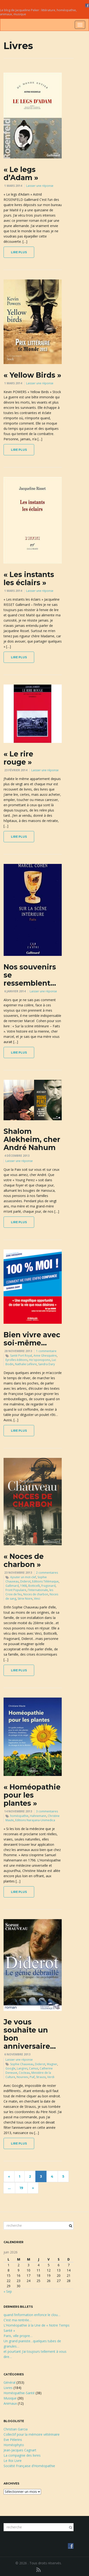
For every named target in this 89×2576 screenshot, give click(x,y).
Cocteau (24, 2073)
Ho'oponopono (39, 1360)
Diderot (25, 1581)
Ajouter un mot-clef (23, 1577)
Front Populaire (15, 1590)
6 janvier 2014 (15, 991)
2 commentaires (47, 1573)
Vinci (37, 1599)
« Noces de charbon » (24, 1560)
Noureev (22, 2077)
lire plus (19, 252)
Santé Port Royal (21, 1356)
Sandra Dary (46, 1364)
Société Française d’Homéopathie (29, 2466)
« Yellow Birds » (32, 375)
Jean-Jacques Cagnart (20, 2450)
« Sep (8, 2291)
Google (10, 2068)
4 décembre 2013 (16, 1156)
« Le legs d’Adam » (21, 173)
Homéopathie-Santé (19, 2393)
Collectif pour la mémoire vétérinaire (32, 2434)
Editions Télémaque (45, 1581)
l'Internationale (38, 1590)
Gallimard (12, 1586)
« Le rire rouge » (18, 758)
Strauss (41, 2077)
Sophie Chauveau (21, 2064)
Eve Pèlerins (13, 2439)
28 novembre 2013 (18, 1351)
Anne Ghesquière (45, 1356)
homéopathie (19, 1816)
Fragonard (48, 1586)
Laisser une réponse (39, 186)
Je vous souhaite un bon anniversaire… (30, 2034)
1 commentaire (46, 1351)
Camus (33, 2068)
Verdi (50, 2077)
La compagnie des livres (22, 2455)
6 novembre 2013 (17, 2054)
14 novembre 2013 (18, 1811)
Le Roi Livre (13, 2460)
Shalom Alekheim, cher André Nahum (32, 1139)
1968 (23, 1586)
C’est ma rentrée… (18, 2320)
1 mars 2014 (13, 186)
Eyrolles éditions (16, 1360)
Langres (22, 2068)
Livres (8, 2387)
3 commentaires (47, 1811)
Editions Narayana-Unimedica (35, 1820)
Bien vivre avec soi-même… (32, 1338)
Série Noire (25, 1599)
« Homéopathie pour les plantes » (32, 1795)
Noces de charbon (35, 1594)
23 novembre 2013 (18, 1573)
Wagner (52, 2064)
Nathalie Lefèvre (26, 1364)
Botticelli (34, 1586)
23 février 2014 (15, 770)
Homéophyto (14, 2445)
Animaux (10, 2403)
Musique (10, 2398)
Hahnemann (38, 1816)
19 (21, 2188)
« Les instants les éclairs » (29, 578)
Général (9, 2382)
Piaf (32, 2077)
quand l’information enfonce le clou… (32, 2314)
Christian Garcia (16, 2429)
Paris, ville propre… (18, 2335)
